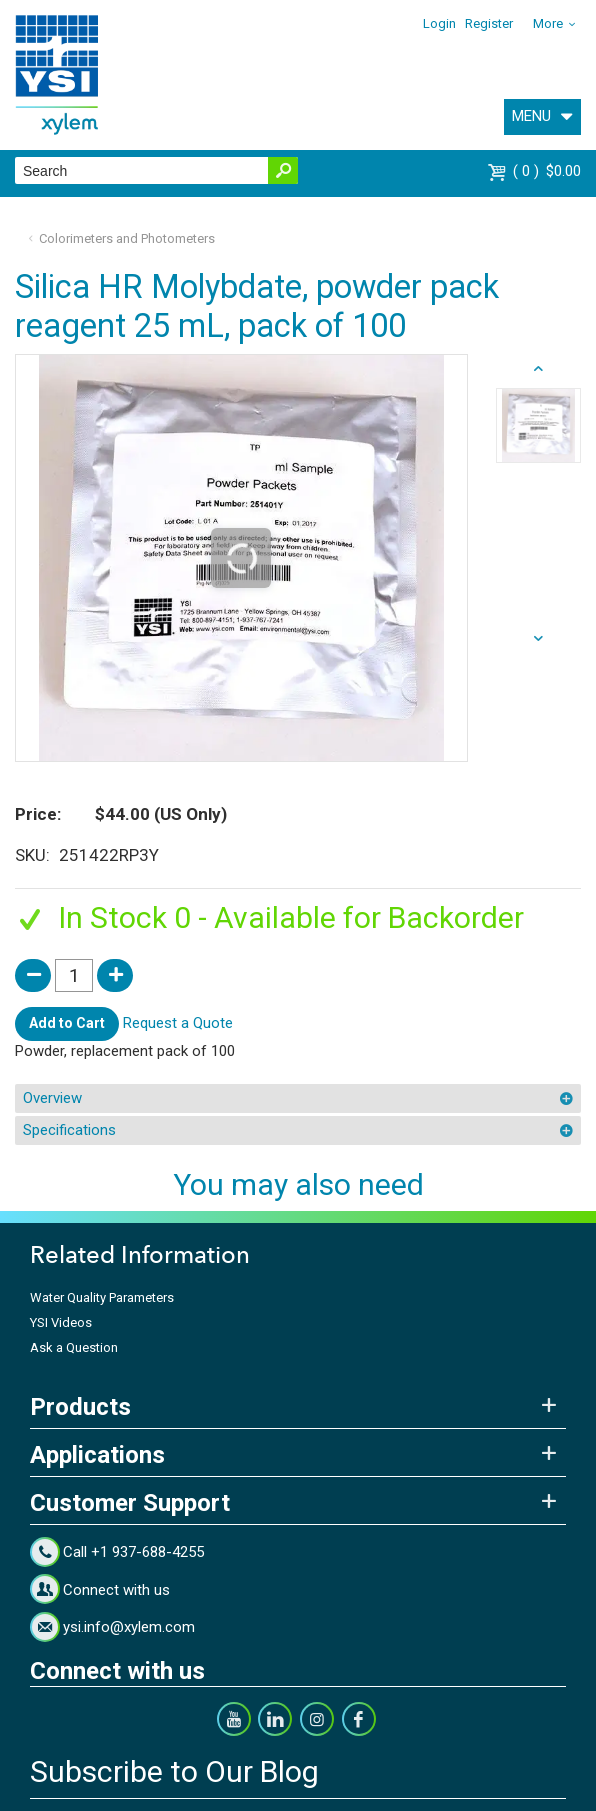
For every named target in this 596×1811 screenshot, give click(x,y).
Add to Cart (67, 1023)
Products (80, 1407)
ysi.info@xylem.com (129, 1627)
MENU (531, 116)
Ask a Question (74, 1347)
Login (439, 23)
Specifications (69, 1130)
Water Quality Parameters (102, 1297)
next (538, 369)
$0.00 (547, 171)
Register (489, 23)
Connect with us (116, 1590)
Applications (97, 1455)
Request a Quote (178, 1023)
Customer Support (130, 1503)
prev (538, 639)
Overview (52, 1098)
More (548, 23)
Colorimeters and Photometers (127, 238)
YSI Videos (61, 1322)
